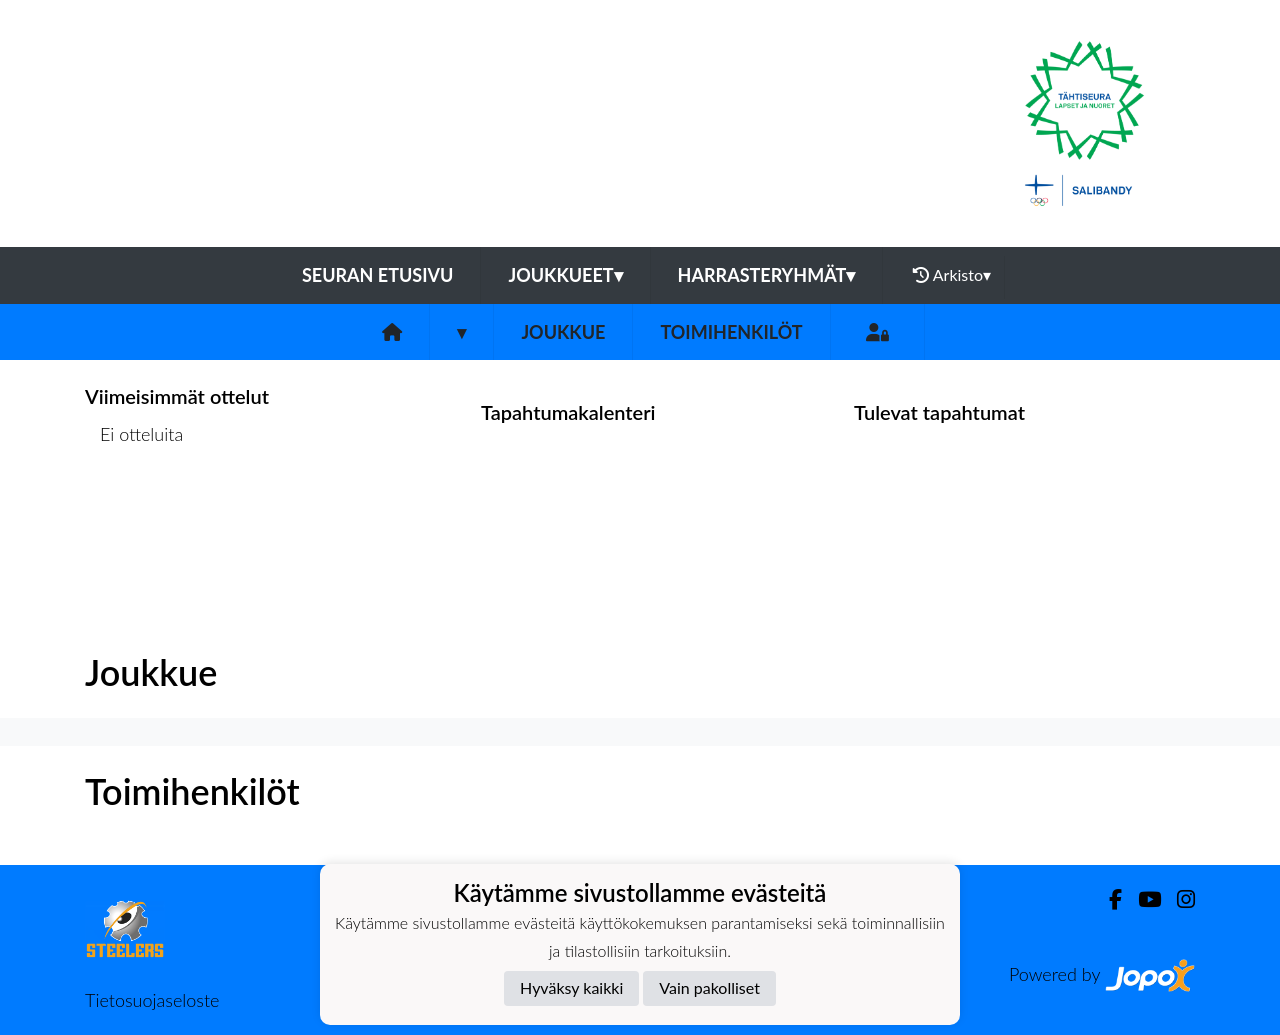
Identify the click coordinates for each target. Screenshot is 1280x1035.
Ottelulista (134, 511)
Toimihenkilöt (731, 332)
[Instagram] (1178, 899)
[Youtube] (1141, 899)
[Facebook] (1107, 899)
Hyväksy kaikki (571, 987)
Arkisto (952, 275)
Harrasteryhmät (767, 275)
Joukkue (563, 332)
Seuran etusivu (378, 275)
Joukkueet (565, 275)
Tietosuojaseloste (152, 1000)
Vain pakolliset (709, 987)
